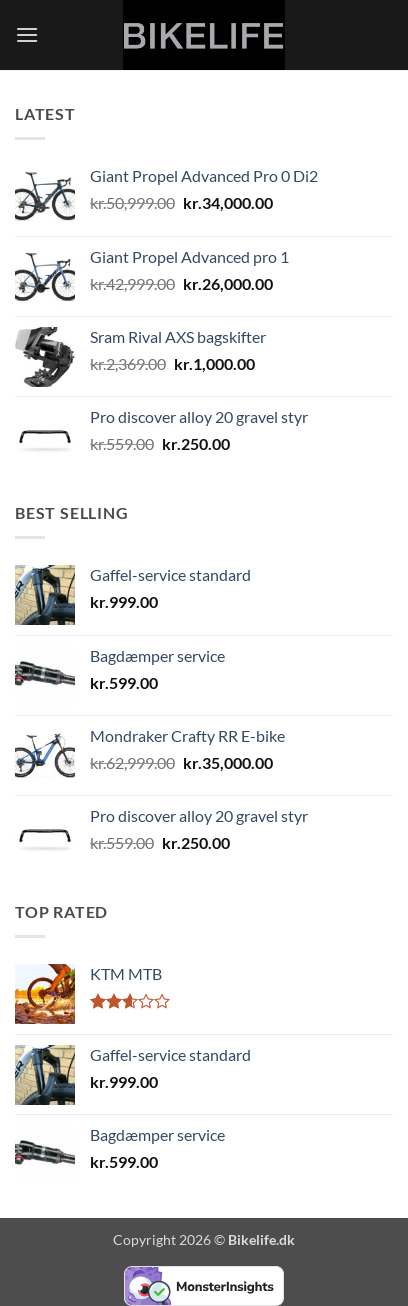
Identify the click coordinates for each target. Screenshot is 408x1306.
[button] (27, 34)
